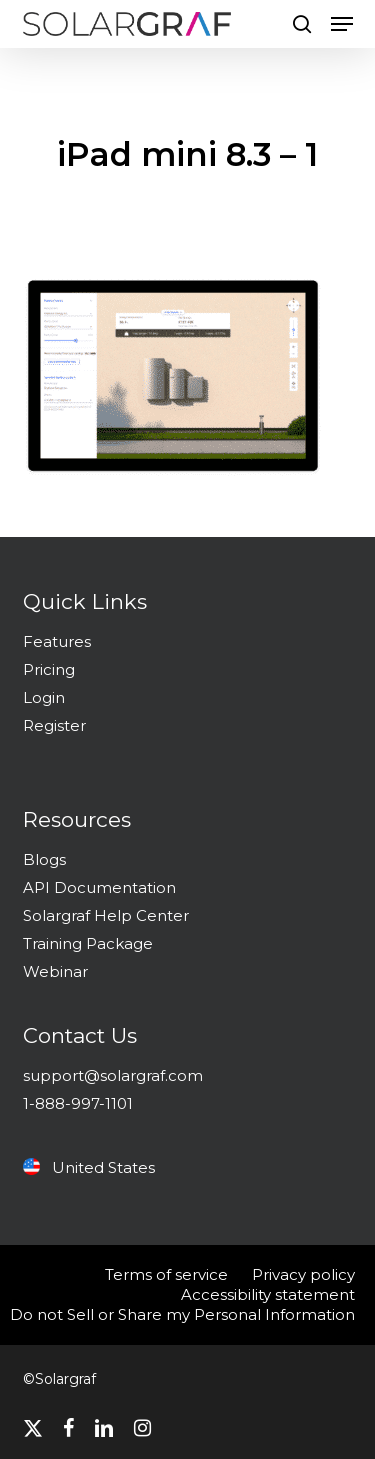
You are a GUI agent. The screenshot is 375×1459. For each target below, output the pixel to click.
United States (89, 1167)
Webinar (55, 971)
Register (54, 725)
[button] (342, 24)
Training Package (88, 943)
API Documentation (99, 887)
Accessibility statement (268, 1294)
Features (57, 641)
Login (44, 697)
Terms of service (166, 1274)
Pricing (49, 669)
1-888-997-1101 (78, 1103)
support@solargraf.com (113, 1075)
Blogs (44, 859)
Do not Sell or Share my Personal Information (182, 1314)
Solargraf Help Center (106, 915)
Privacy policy (303, 1274)
